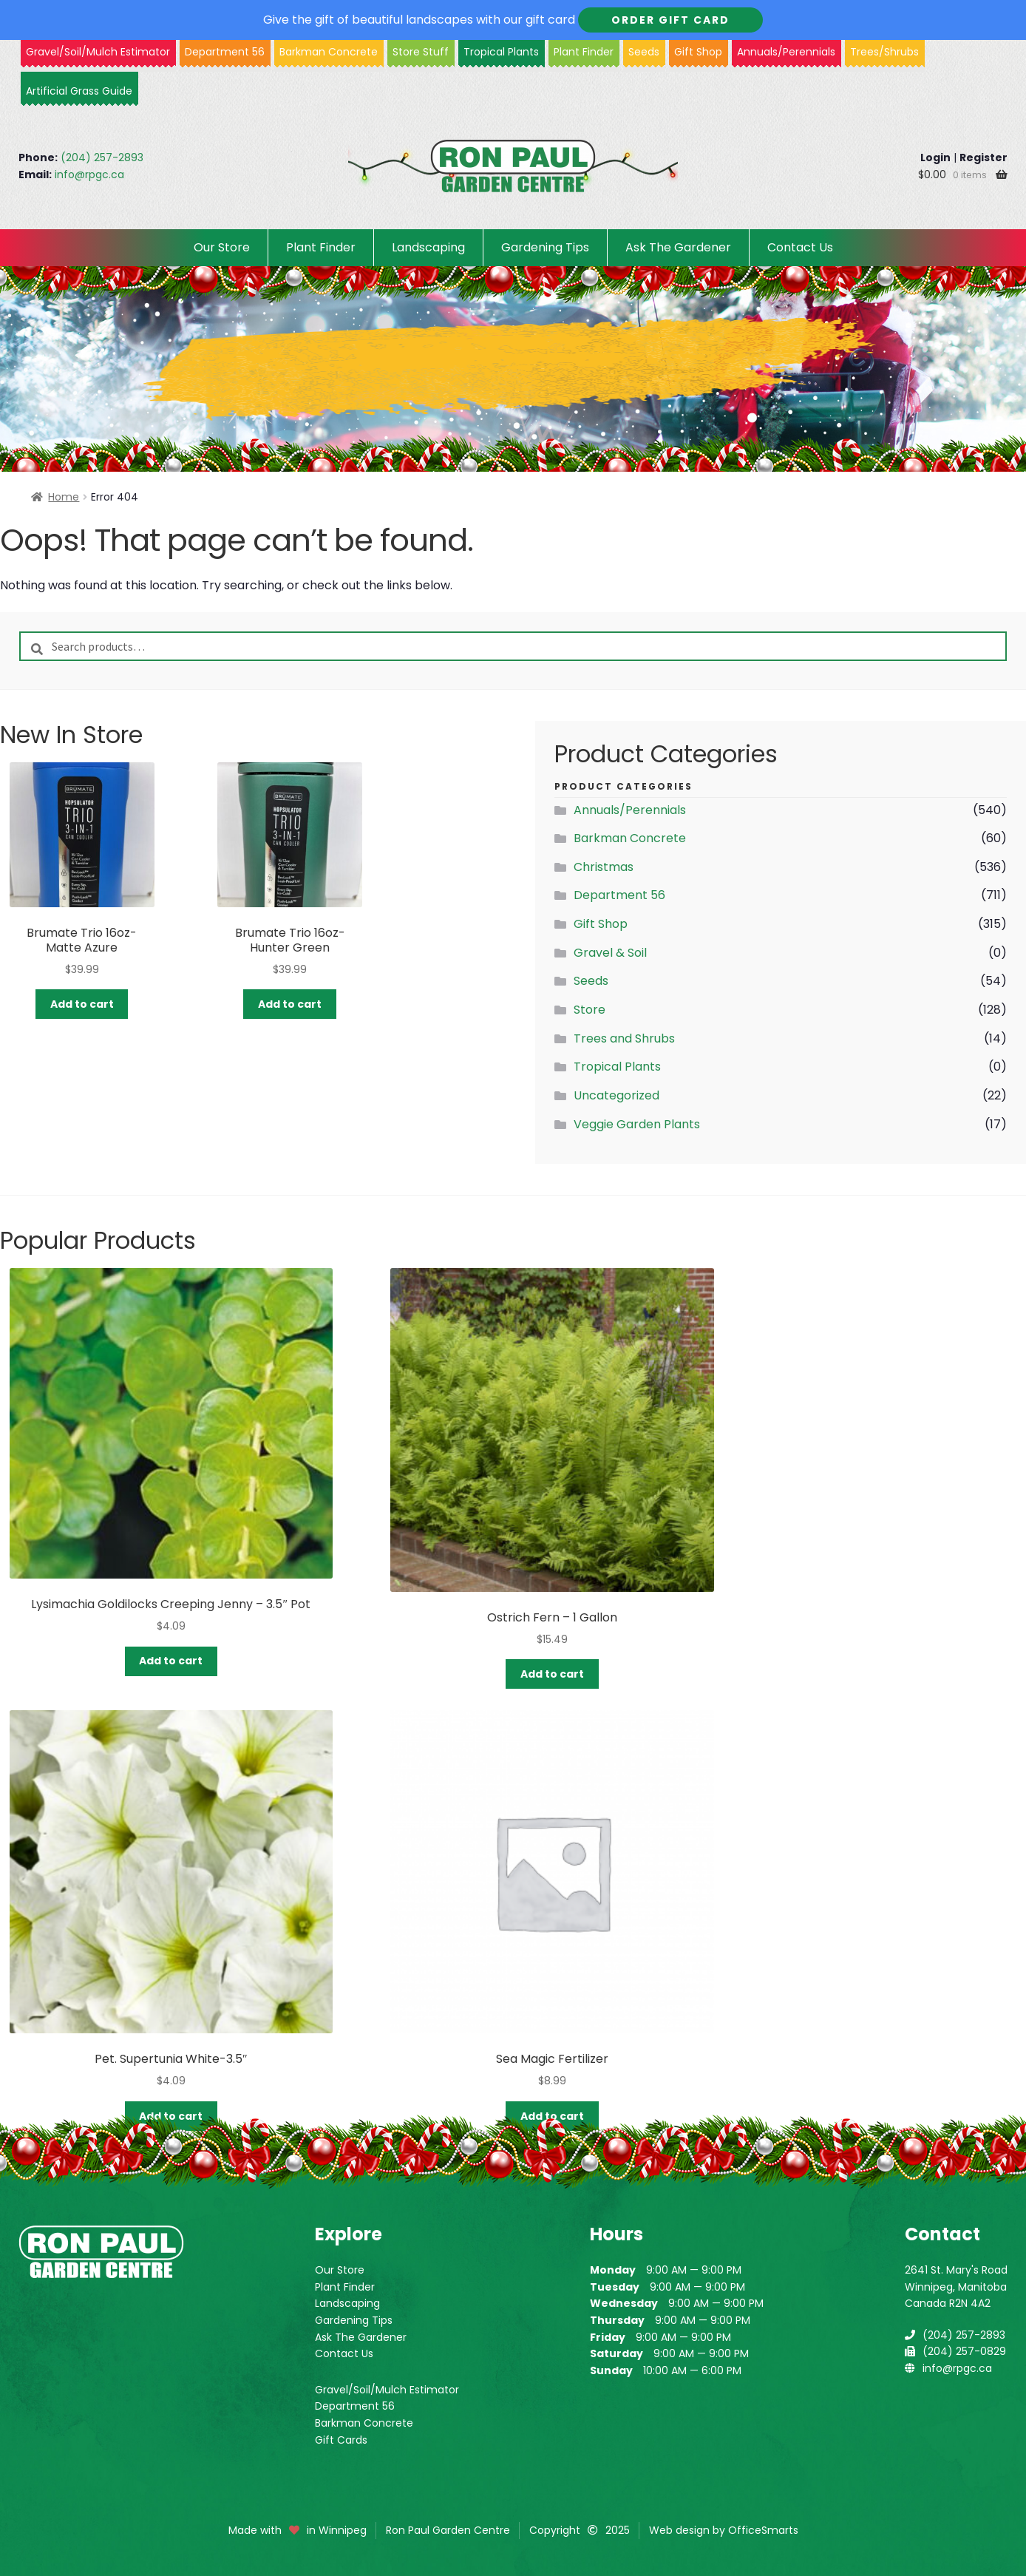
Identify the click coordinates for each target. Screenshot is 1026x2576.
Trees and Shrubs (624, 1038)
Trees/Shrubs (884, 51)
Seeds (643, 51)
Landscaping (428, 247)
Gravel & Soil (610, 952)
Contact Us (800, 247)
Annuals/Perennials (786, 51)
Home (63, 496)
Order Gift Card (670, 20)
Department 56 (225, 51)
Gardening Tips (545, 247)
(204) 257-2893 (102, 157)
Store (589, 1009)
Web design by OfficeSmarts (723, 2530)
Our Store (222, 247)
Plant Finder (584, 51)
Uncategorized (616, 1095)
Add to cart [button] (82, 1004)
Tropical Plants (501, 51)
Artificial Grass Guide (79, 91)
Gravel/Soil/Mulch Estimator (387, 2389)
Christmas (603, 866)
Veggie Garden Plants (637, 1124)
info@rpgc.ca (89, 174)
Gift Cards (341, 2440)
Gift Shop (698, 51)
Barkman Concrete (630, 838)
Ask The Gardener (678, 247)
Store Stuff (421, 51)
